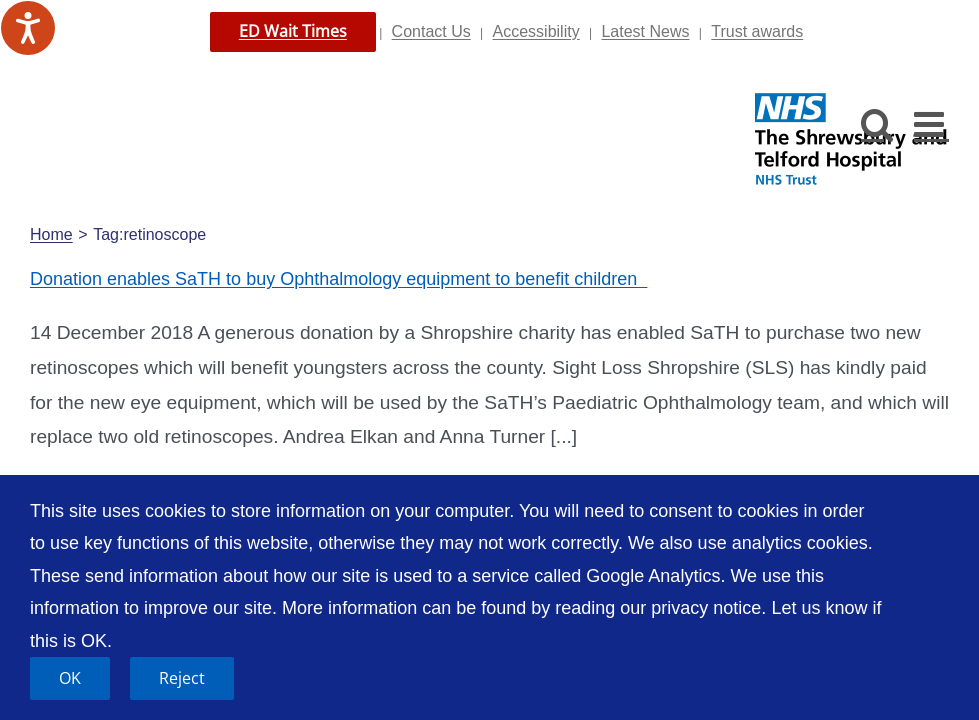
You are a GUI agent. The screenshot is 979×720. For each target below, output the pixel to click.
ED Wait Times (293, 31)
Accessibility (536, 31)
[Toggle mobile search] (877, 123)
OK (70, 678)
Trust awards (757, 31)
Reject (182, 678)
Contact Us (431, 31)
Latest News (645, 31)
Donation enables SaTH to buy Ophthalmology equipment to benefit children (338, 279)
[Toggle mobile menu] (931, 123)
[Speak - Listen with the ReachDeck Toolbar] (28, 28)
